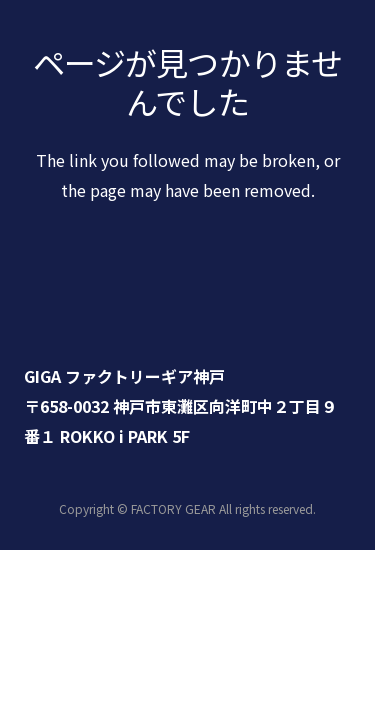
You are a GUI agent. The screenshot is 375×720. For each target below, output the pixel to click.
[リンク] (187, 306)
